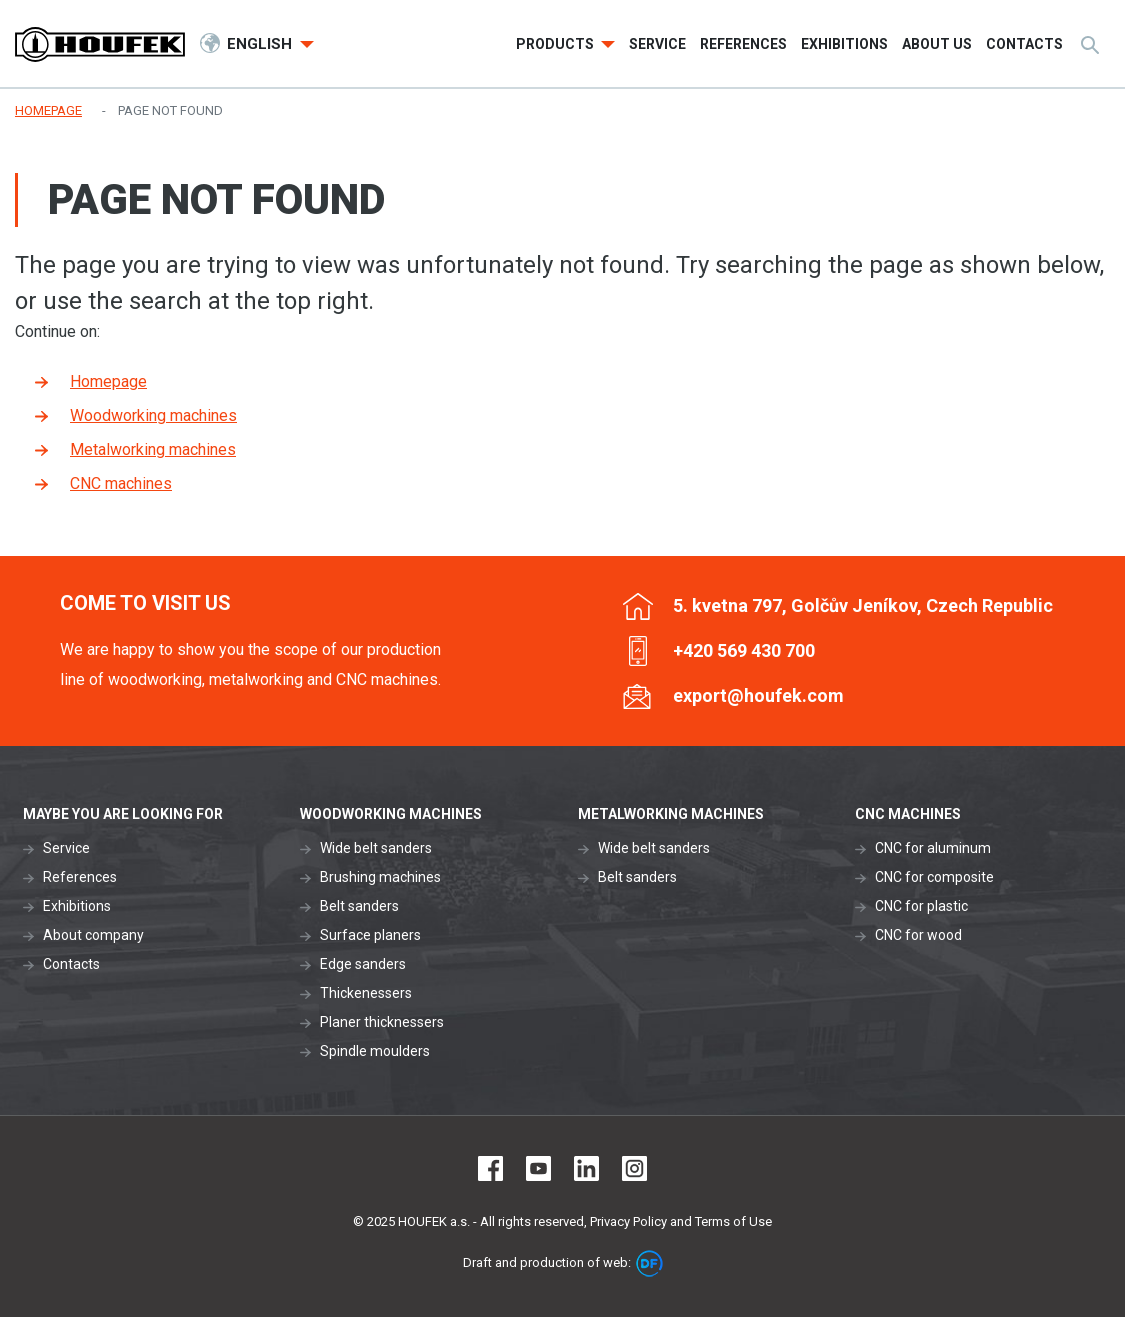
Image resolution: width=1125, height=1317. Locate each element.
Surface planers (370, 935)
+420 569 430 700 (744, 650)
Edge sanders (363, 964)
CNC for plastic (921, 906)
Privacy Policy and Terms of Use (681, 1221)
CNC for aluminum (933, 848)
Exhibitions (77, 906)
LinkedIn (586, 1168)
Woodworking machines (153, 415)
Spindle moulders (375, 1051)
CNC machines (121, 483)
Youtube (538, 1168)
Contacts (71, 964)
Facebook (490, 1168)
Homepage (108, 381)
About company (93, 935)
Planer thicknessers (382, 1022)
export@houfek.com (758, 695)
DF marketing (649, 1263)
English (261, 44)
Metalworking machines (153, 449)
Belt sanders (359, 906)
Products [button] (556, 44)
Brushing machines (380, 877)
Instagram (634, 1168)
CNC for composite (934, 877)
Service (66, 848)
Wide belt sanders (376, 848)
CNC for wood (918, 935)
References (80, 877)
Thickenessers (366, 993)
